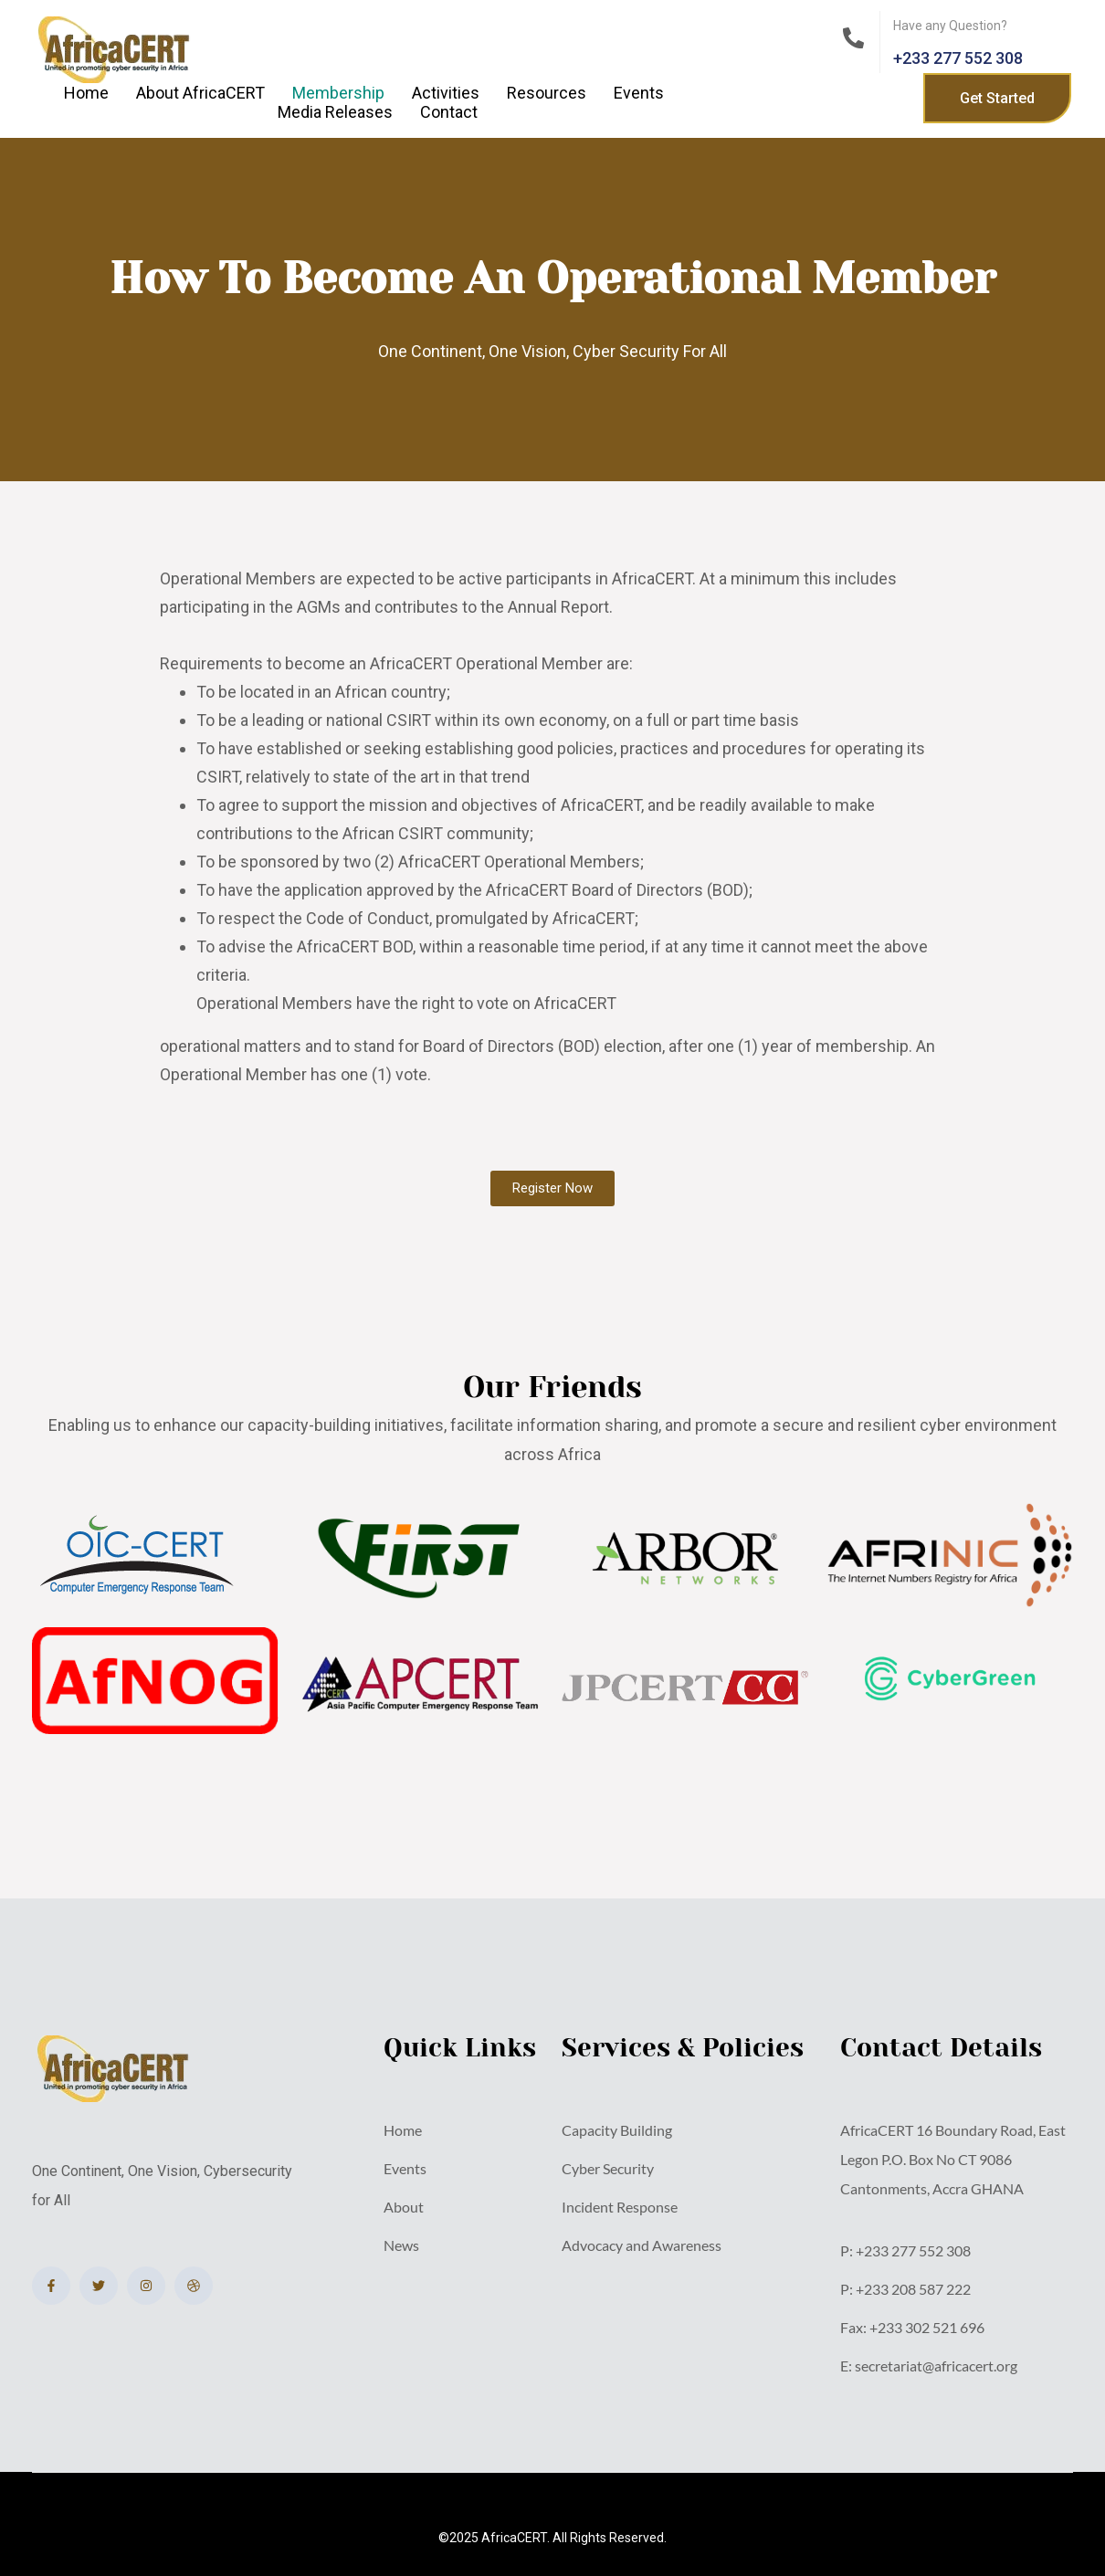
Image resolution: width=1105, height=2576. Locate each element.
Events (639, 92)
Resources (546, 92)
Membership (338, 92)
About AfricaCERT (200, 92)
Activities (445, 92)
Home (86, 92)
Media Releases (335, 111)
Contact (449, 111)
